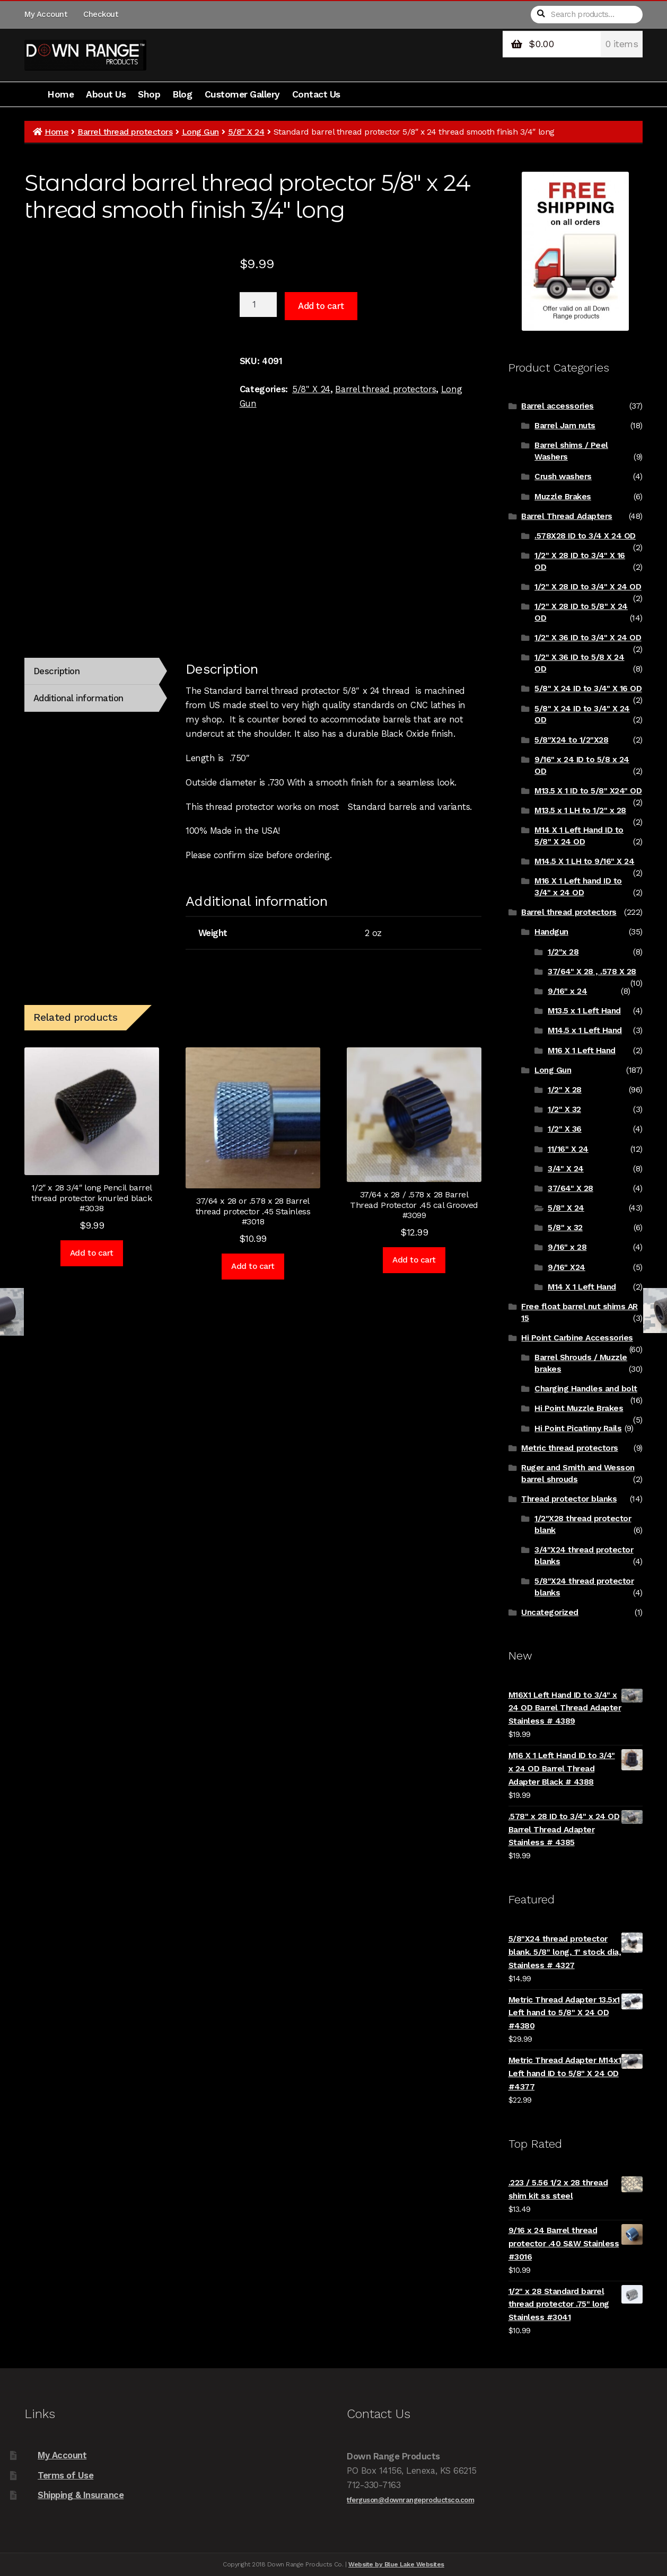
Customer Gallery (242, 94)
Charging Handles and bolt (585, 1388)
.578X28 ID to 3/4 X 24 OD (585, 536)
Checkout (100, 14)
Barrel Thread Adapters (566, 516)
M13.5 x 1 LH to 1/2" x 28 (580, 810)
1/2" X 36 (565, 1129)
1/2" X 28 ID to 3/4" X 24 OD (587, 587)
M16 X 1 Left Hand (582, 1050)
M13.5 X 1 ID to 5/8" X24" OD (588, 791)
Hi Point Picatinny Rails (577, 1428)
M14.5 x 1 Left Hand (585, 1030)
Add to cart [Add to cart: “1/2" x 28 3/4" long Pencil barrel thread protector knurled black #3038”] (91, 1253)
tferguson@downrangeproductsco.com (410, 2500)
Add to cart (321, 306)
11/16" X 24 (568, 1149)
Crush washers (563, 476)
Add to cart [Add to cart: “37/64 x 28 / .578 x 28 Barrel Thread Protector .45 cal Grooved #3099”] (414, 1260)
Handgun (551, 932)
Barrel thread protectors (124, 132)
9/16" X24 (566, 1267)
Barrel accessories (557, 406)
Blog (182, 94)
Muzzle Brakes (562, 496)
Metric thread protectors (569, 1448)
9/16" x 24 (567, 991)
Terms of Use (65, 2475)
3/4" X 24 (566, 1169)
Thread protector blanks (569, 1499)
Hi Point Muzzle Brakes (578, 1408)
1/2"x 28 (563, 952)
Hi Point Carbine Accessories (577, 1338)
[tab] (91, 671)
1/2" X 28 (565, 1090)
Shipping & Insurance (81, 2495)
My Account (45, 14)
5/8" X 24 (246, 132)
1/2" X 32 (564, 1109)
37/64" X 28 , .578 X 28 (592, 971)
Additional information (78, 698)
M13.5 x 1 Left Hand (584, 1011)
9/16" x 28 (567, 1247)
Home (60, 94)
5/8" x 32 (565, 1227)
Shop (149, 94)
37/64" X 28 (570, 1188)
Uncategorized (549, 1612)
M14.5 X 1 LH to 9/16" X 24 (584, 861)
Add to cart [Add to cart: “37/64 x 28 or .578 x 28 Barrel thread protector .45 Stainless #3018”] (253, 1266)
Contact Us (316, 94)
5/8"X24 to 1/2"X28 (571, 740)
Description (56, 671)
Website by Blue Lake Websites (396, 2564)
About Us (106, 94)
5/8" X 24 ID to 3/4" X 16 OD (588, 688)
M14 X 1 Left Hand (582, 1287)
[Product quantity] (258, 304)
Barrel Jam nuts (564, 425)
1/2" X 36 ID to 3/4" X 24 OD (587, 637)
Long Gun (200, 132)
